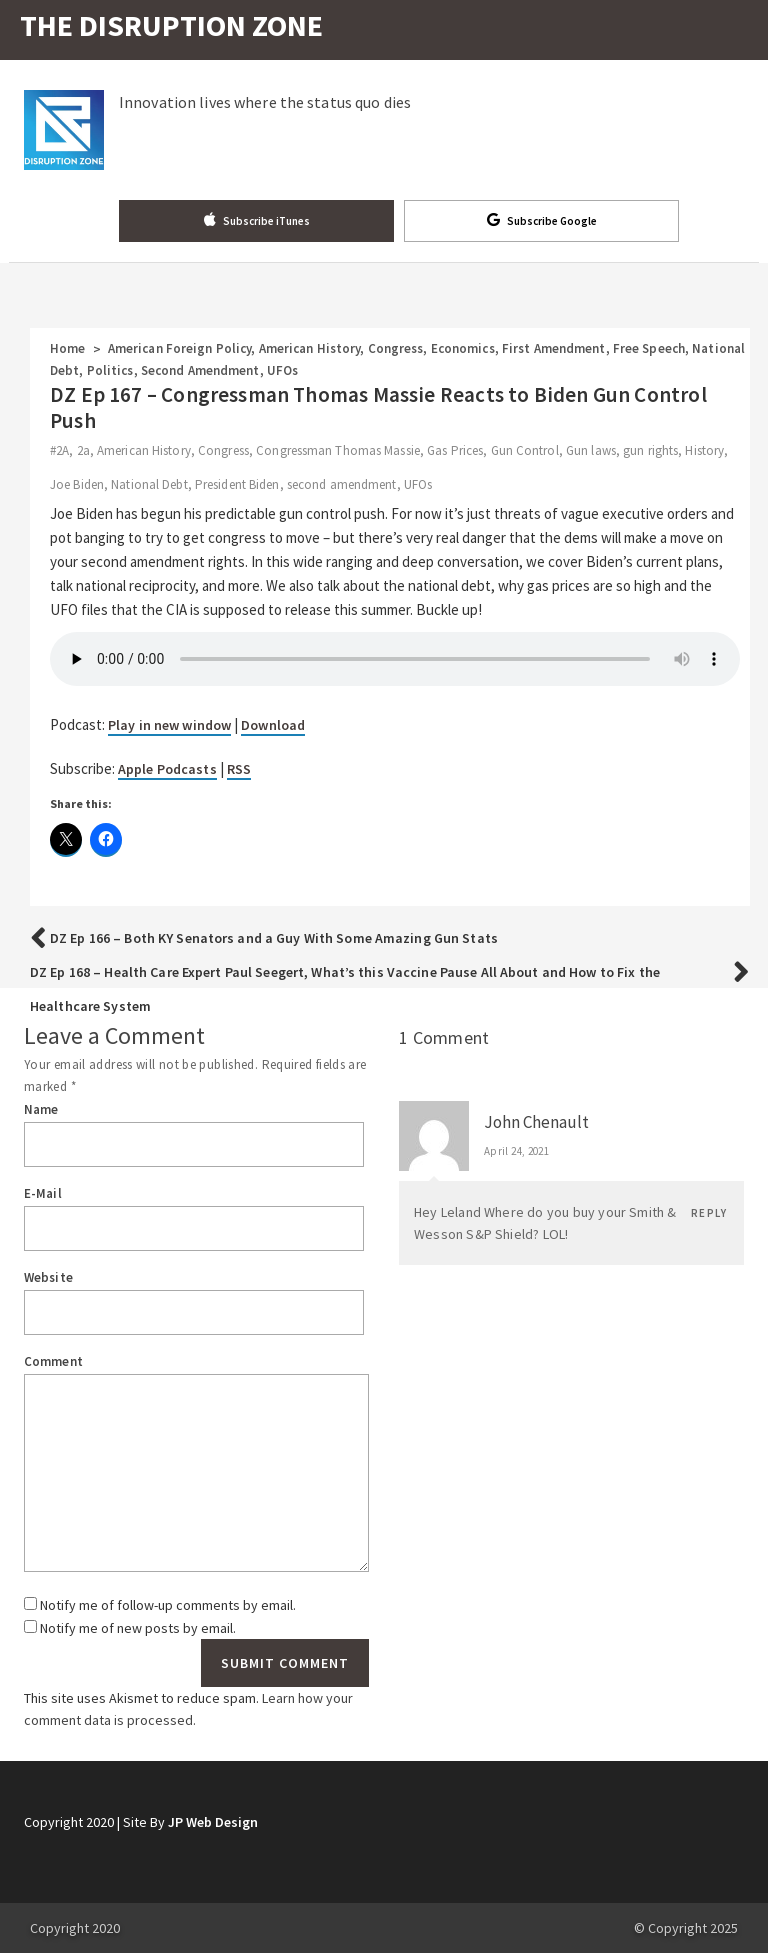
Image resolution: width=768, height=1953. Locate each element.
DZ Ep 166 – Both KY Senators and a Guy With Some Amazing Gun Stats (274, 938)
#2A (59, 450)
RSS (239, 769)
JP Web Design (213, 1822)
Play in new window (169, 725)
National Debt (149, 484)
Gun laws (591, 450)
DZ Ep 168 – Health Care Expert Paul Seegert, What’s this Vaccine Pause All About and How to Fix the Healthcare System (345, 989)
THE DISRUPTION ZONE (171, 25)
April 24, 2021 (516, 1151)
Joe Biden (77, 484)
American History (310, 348)
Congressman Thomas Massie (338, 450)
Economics (463, 348)
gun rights (650, 450)
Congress (396, 348)
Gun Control (525, 450)
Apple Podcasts (167, 769)
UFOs (282, 370)
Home (67, 348)
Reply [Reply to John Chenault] (709, 1213)
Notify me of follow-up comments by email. (168, 1605)
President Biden (237, 484)
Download (273, 725)
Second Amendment (200, 370)
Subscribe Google (542, 220)
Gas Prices (455, 450)
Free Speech (649, 348)
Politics (110, 370)
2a (83, 450)
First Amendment (554, 348)
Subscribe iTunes (257, 220)
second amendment (342, 484)
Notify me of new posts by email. (138, 1628)
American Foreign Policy (180, 348)
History (704, 450)
